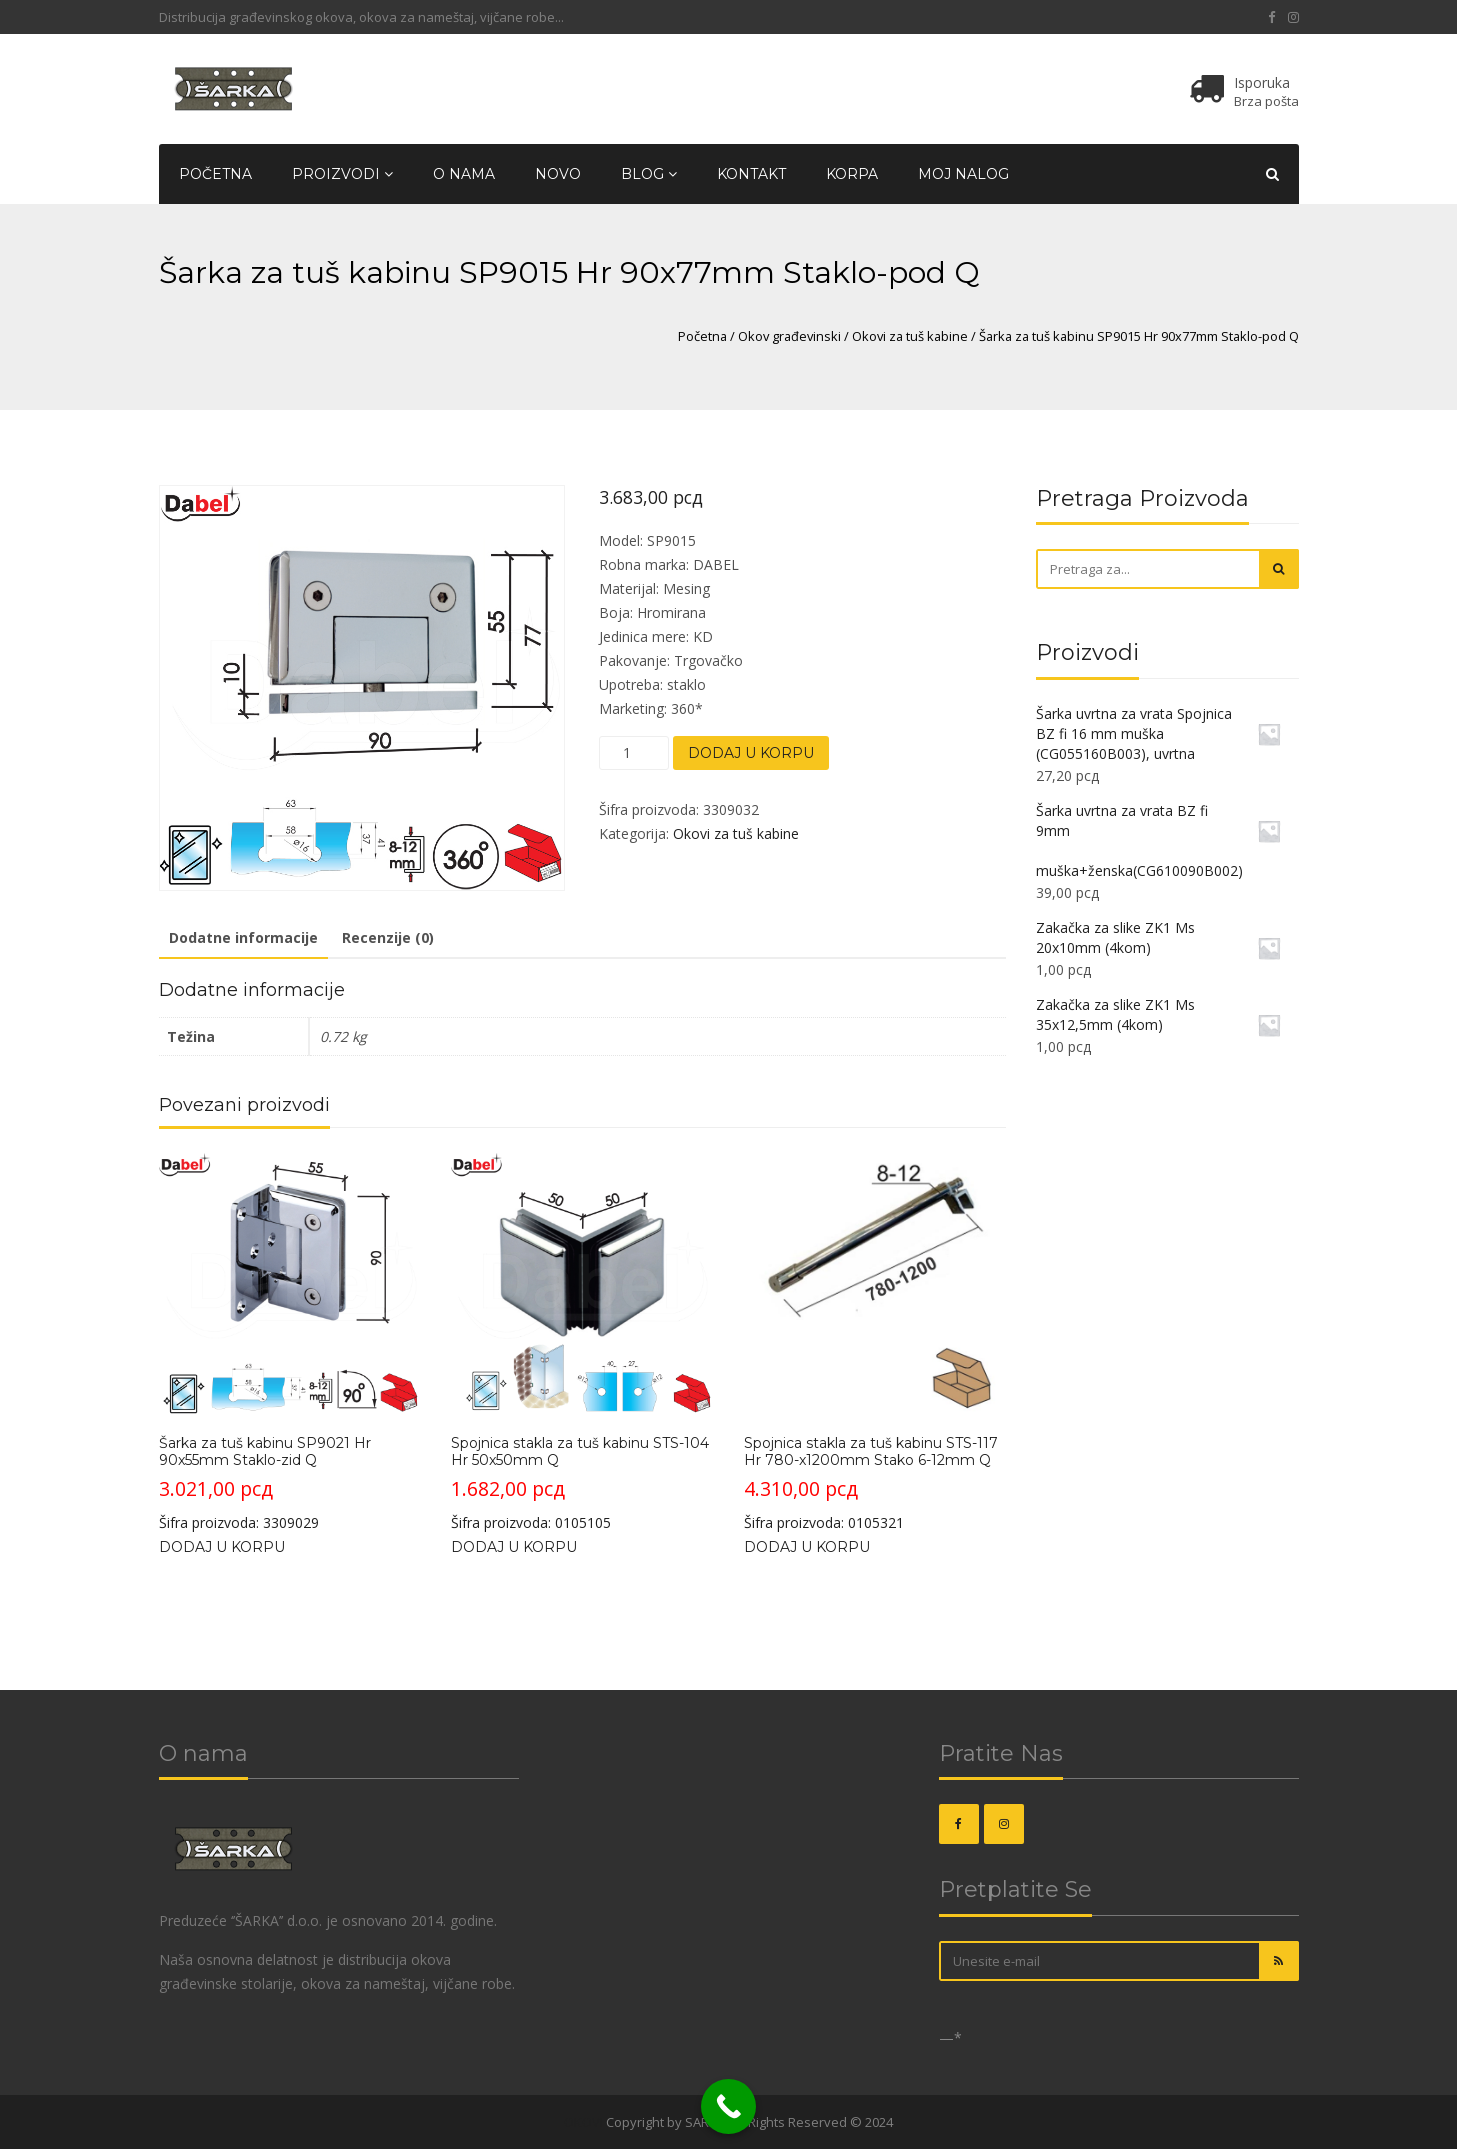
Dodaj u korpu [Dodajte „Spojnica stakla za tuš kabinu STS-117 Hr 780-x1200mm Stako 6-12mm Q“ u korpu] (807, 1547)
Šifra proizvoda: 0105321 (874, 1342)
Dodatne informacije (243, 937)
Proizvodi (342, 174)
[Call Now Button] (728, 2106)
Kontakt (751, 174)
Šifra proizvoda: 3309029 (289, 1342)
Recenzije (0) (388, 937)
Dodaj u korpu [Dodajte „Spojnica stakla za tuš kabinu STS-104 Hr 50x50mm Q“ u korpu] (514, 1547)
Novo (558, 174)
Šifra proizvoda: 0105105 (581, 1342)
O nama (464, 174)
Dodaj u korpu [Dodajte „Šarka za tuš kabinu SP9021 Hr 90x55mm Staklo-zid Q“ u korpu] (222, 1547)
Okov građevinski (789, 336)
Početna (215, 174)
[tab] (243, 939)
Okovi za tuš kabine (910, 336)
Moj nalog (963, 174)
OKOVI (583, 2122)
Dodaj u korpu (751, 753)
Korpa (852, 174)
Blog (649, 174)
